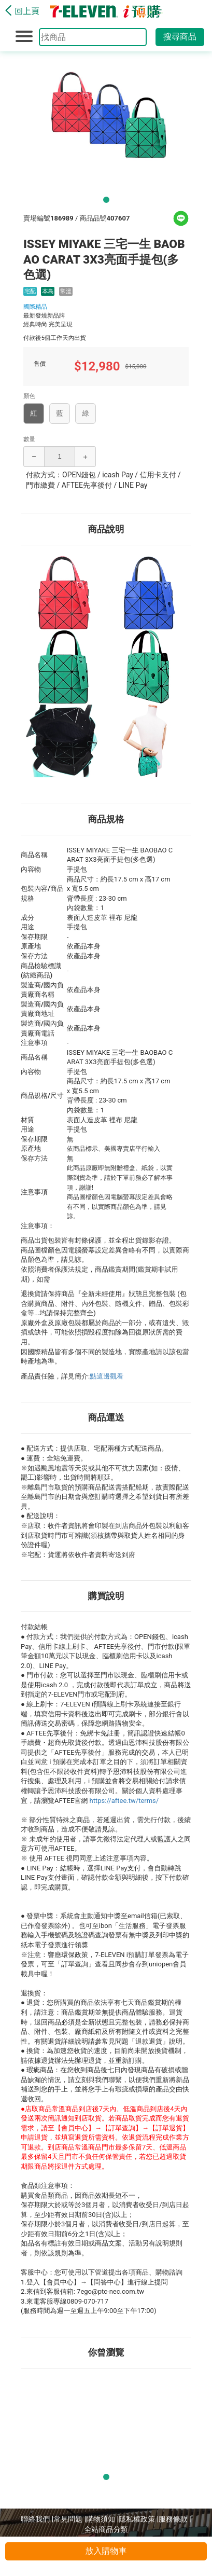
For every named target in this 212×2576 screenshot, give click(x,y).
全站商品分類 (106, 2529)
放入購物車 (106, 2550)
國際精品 (35, 306)
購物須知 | (102, 2519)
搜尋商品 (179, 36)
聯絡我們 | (37, 2519)
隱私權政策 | (139, 2519)
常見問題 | (69, 2519)
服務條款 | (175, 2519)
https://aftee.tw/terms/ (124, 1800)
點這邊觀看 (106, 1376)
